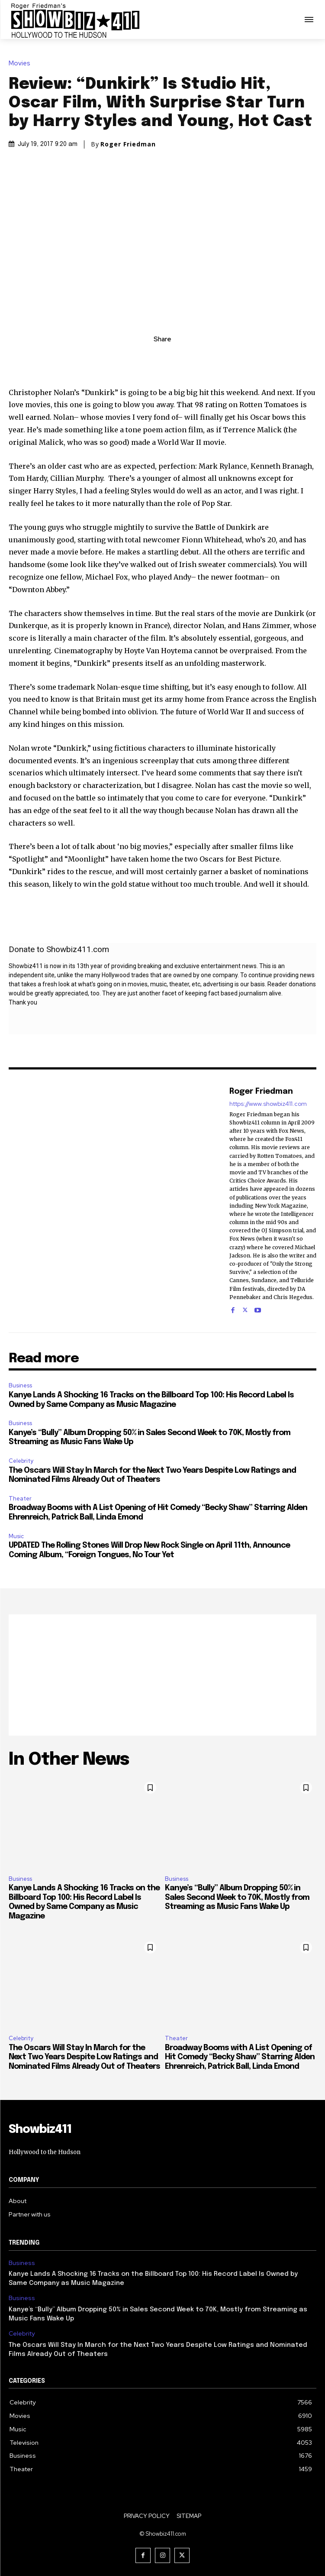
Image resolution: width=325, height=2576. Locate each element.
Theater (20, 1498)
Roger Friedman (128, 144)
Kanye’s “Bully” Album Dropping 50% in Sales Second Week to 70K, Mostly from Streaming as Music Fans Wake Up (237, 1897)
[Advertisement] (162, 1675)
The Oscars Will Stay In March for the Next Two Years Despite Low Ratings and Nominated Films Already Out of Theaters (84, 2057)
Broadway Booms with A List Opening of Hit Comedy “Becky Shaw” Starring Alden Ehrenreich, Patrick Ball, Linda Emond (240, 2057)
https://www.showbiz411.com (268, 1103)
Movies (22, 63)
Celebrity (21, 1461)
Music (16, 1536)
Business (20, 1385)
